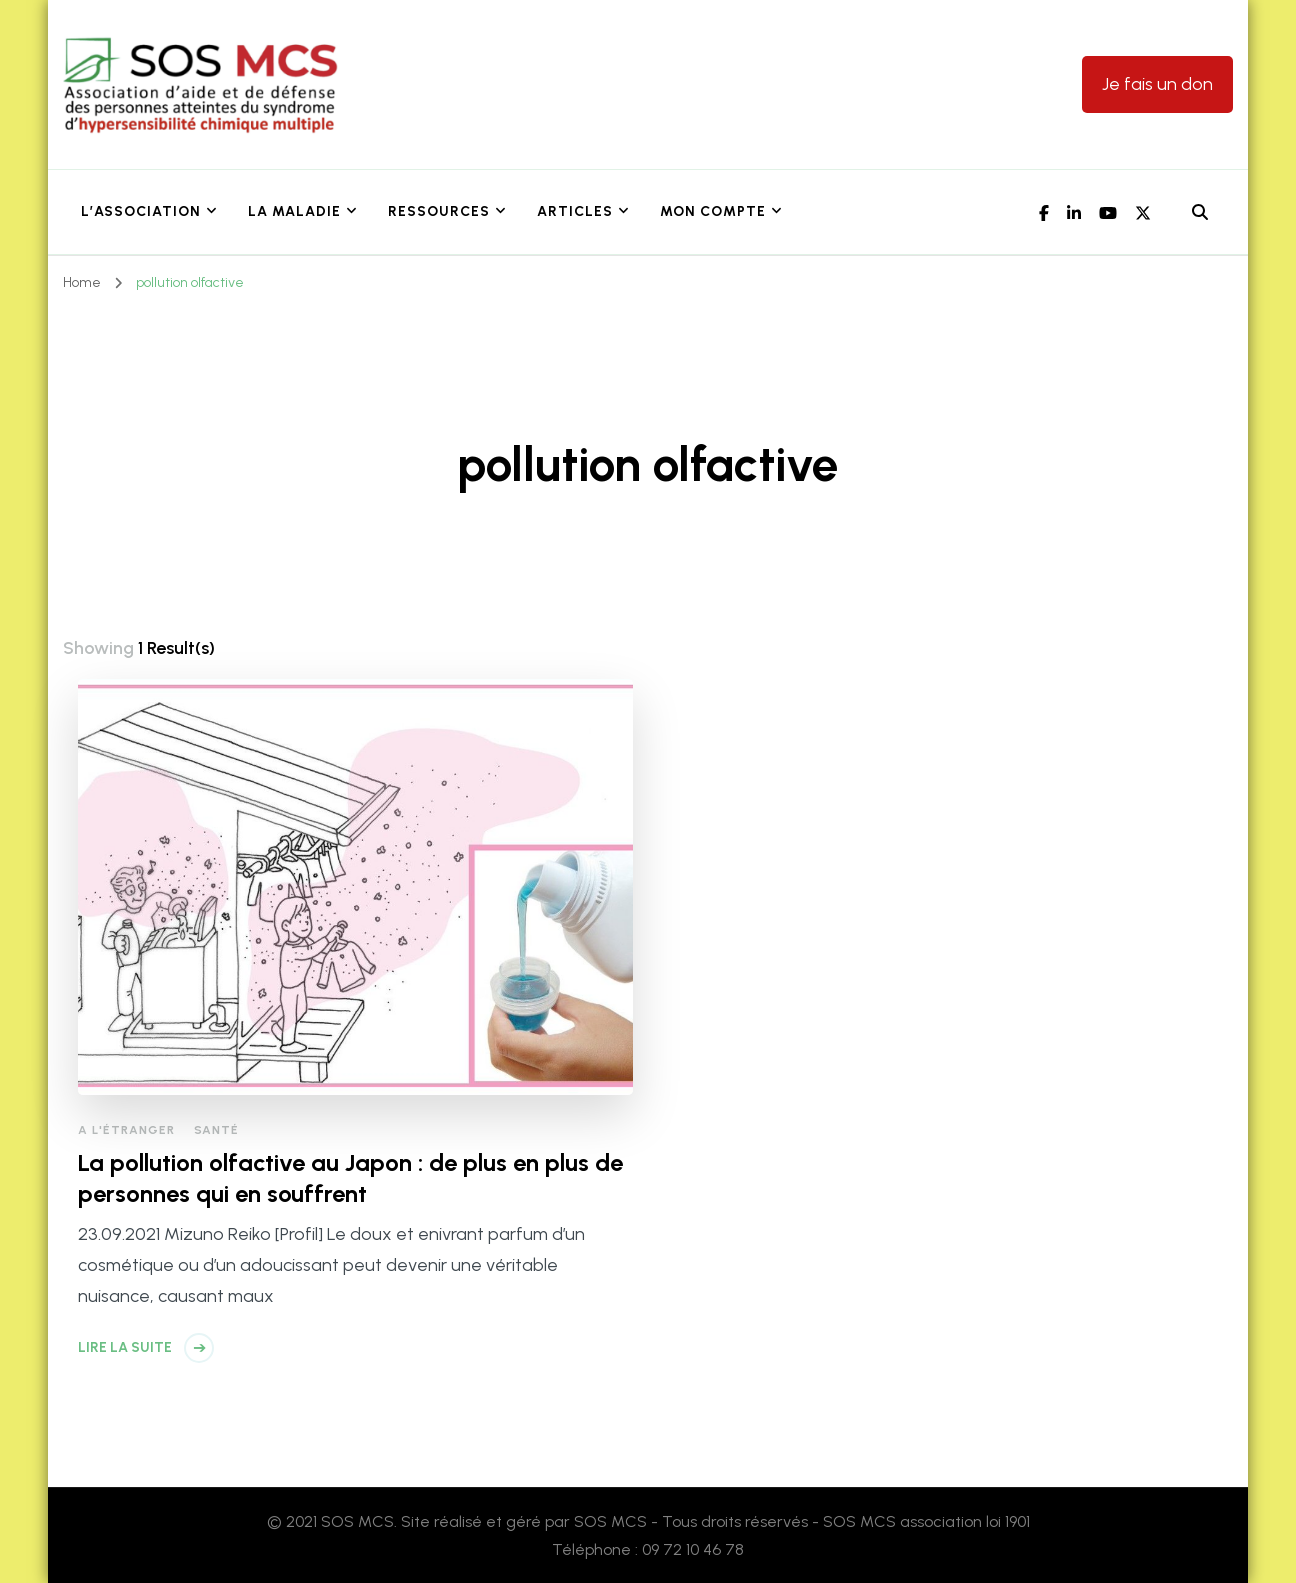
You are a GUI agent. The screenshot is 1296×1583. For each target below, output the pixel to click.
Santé (216, 1130)
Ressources (439, 211)
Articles (575, 211)
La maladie (294, 211)
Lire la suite (125, 1347)
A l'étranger (126, 1130)
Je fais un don (1157, 84)
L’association (141, 211)
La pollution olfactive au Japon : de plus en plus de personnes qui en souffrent (350, 1178)
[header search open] (1200, 213)
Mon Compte (713, 211)
